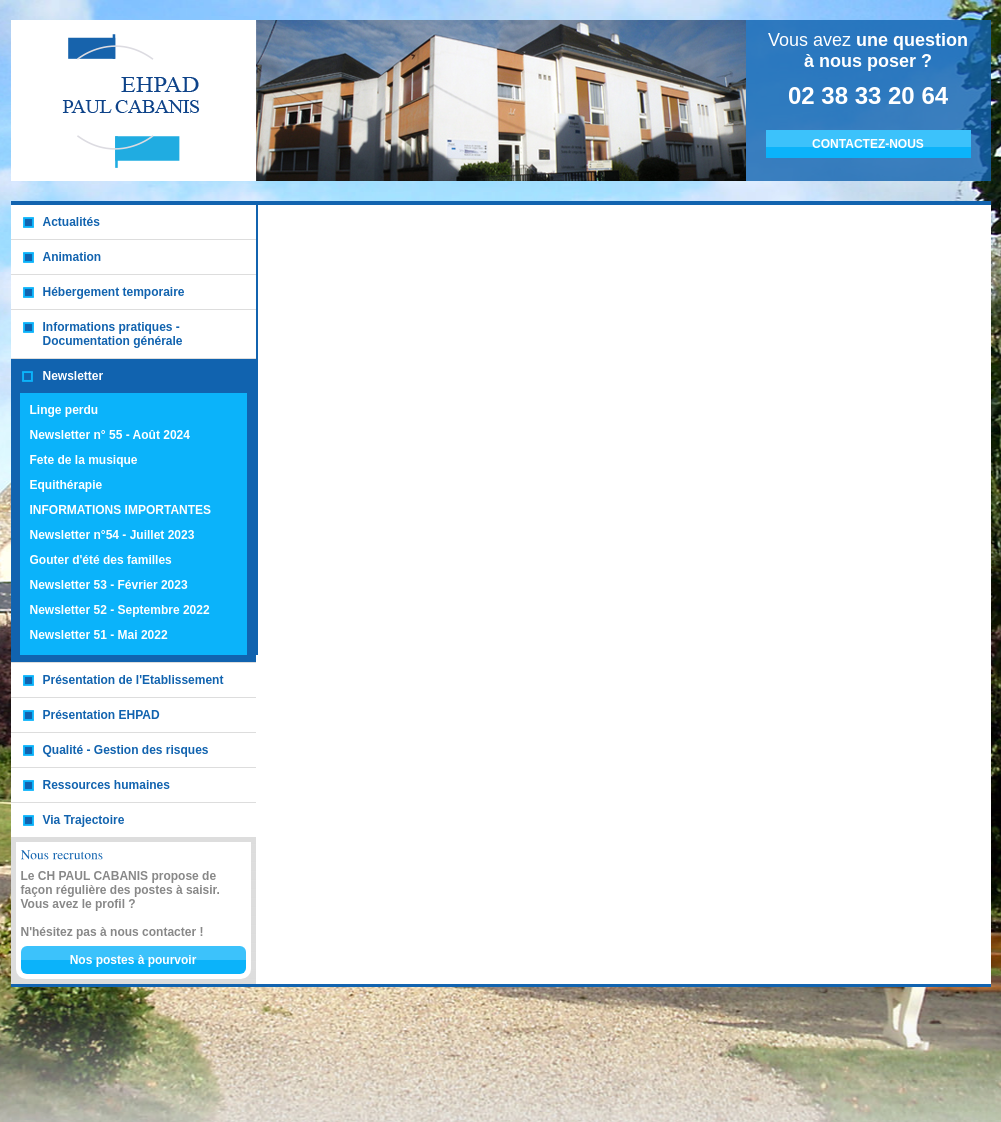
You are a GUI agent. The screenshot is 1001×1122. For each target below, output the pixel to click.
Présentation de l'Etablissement (133, 680)
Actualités (71, 222)
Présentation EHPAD (101, 715)
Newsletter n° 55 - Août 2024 (110, 435)
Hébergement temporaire (114, 292)
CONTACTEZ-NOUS (868, 144)
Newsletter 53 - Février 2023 (109, 585)
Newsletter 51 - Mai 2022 (99, 635)
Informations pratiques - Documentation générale (113, 334)
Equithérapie (66, 485)
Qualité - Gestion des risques (126, 750)
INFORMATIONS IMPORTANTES (121, 510)
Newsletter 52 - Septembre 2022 (120, 610)
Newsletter (73, 376)
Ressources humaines (106, 785)
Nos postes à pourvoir (133, 960)
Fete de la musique (84, 460)
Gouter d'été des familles (101, 560)
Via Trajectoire (84, 820)
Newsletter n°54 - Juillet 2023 (112, 535)
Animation (72, 257)
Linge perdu (64, 410)
